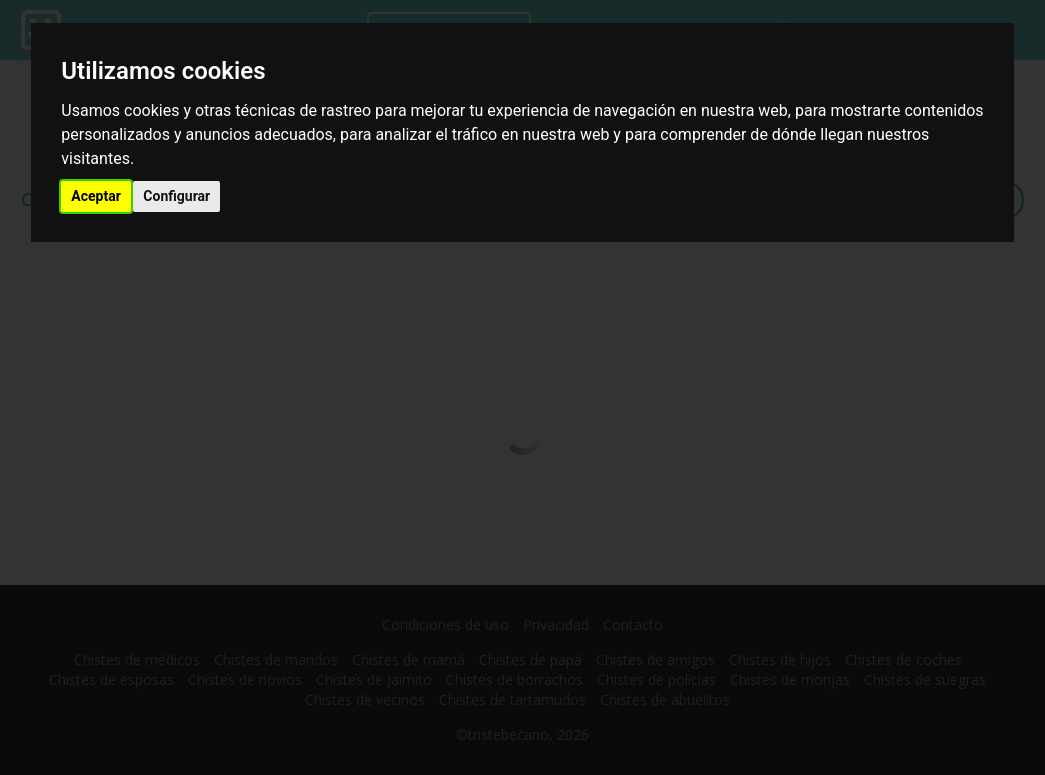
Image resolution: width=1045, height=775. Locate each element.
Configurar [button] (176, 196)
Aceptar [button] (96, 196)
